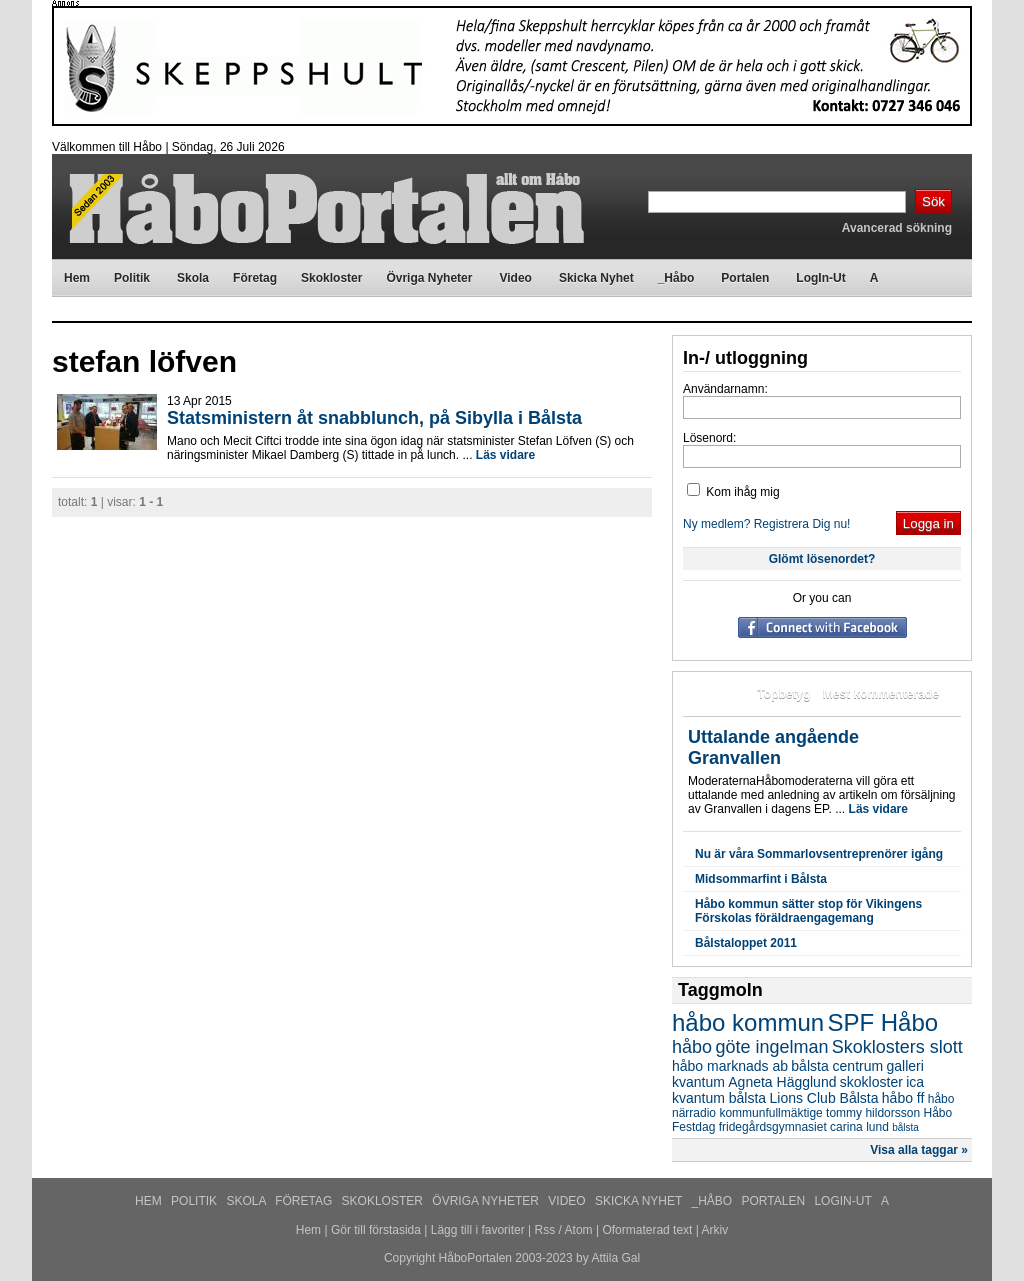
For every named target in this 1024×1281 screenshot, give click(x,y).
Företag (305, 1201)
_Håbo (714, 1201)
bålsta (905, 1127)
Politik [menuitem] (132, 278)
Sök (933, 201)
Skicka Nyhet (640, 1201)
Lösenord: (709, 438)
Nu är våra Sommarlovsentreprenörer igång (819, 854)
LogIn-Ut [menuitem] (820, 278)
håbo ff (903, 1098)
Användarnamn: (725, 389)
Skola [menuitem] (193, 278)
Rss (545, 1230)
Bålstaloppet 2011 (746, 943)
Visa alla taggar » (919, 1150)
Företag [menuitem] (255, 278)
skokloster (871, 1082)
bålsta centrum (837, 1066)
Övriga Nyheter (487, 1201)
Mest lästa (716, 694)
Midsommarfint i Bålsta (761, 879)
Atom (579, 1230)
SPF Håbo (882, 1022)
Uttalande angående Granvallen (773, 747)
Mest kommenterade (881, 694)
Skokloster (384, 1201)
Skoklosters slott (897, 1047)
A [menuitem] (874, 278)
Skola (247, 1201)
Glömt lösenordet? (822, 559)
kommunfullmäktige (770, 1113)
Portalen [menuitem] (745, 278)
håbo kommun (748, 1022)
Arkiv (715, 1230)
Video (568, 1201)
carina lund (859, 1127)
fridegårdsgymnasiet (773, 1127)
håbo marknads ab (730, 1066)
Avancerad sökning (897, 228)
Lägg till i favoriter (478, 1230)
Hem (150, 1201)
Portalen (775, 1201)
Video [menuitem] (515, 278)
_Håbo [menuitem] (676, 278)
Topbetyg (783, 694)
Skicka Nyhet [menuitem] (596, 278)
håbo (692, 1047)
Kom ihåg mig (733, 492)
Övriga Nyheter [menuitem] (429, 278)
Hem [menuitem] (77, 278)
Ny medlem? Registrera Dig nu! (766, 524)
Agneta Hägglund (782, 1082)
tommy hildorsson (873, 1113)
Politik (195, 1201)
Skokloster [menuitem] (331, 278)
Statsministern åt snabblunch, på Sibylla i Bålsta (374, 418)
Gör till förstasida (376, 1230)
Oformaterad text (647, 1230)
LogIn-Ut (844, 1201)
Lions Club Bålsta (824, 1098)
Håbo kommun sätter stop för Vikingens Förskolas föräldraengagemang (808, 911)
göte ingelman (771, 1047)
